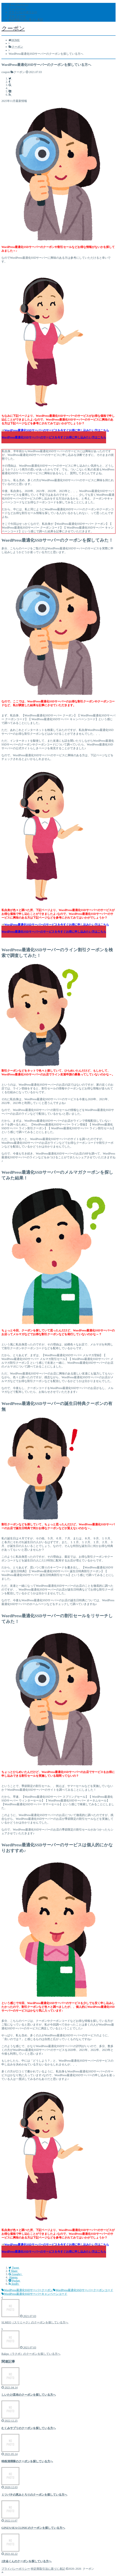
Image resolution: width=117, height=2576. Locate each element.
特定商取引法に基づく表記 (26, 19)
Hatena (13, 2277)
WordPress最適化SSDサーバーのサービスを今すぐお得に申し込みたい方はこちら (56, 430)
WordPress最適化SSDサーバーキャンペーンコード (34, 2293)
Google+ (16, 2274)
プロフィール (17, 15)
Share (13, 2270)
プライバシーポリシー (23, 12)
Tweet (14, 2267)
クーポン (13, 28)
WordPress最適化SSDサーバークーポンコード (83, 2290)
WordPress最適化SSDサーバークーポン (27, 2290)
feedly (14, 2283)
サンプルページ (19, 4)
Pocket (15, 2280)
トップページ (17, 8)
